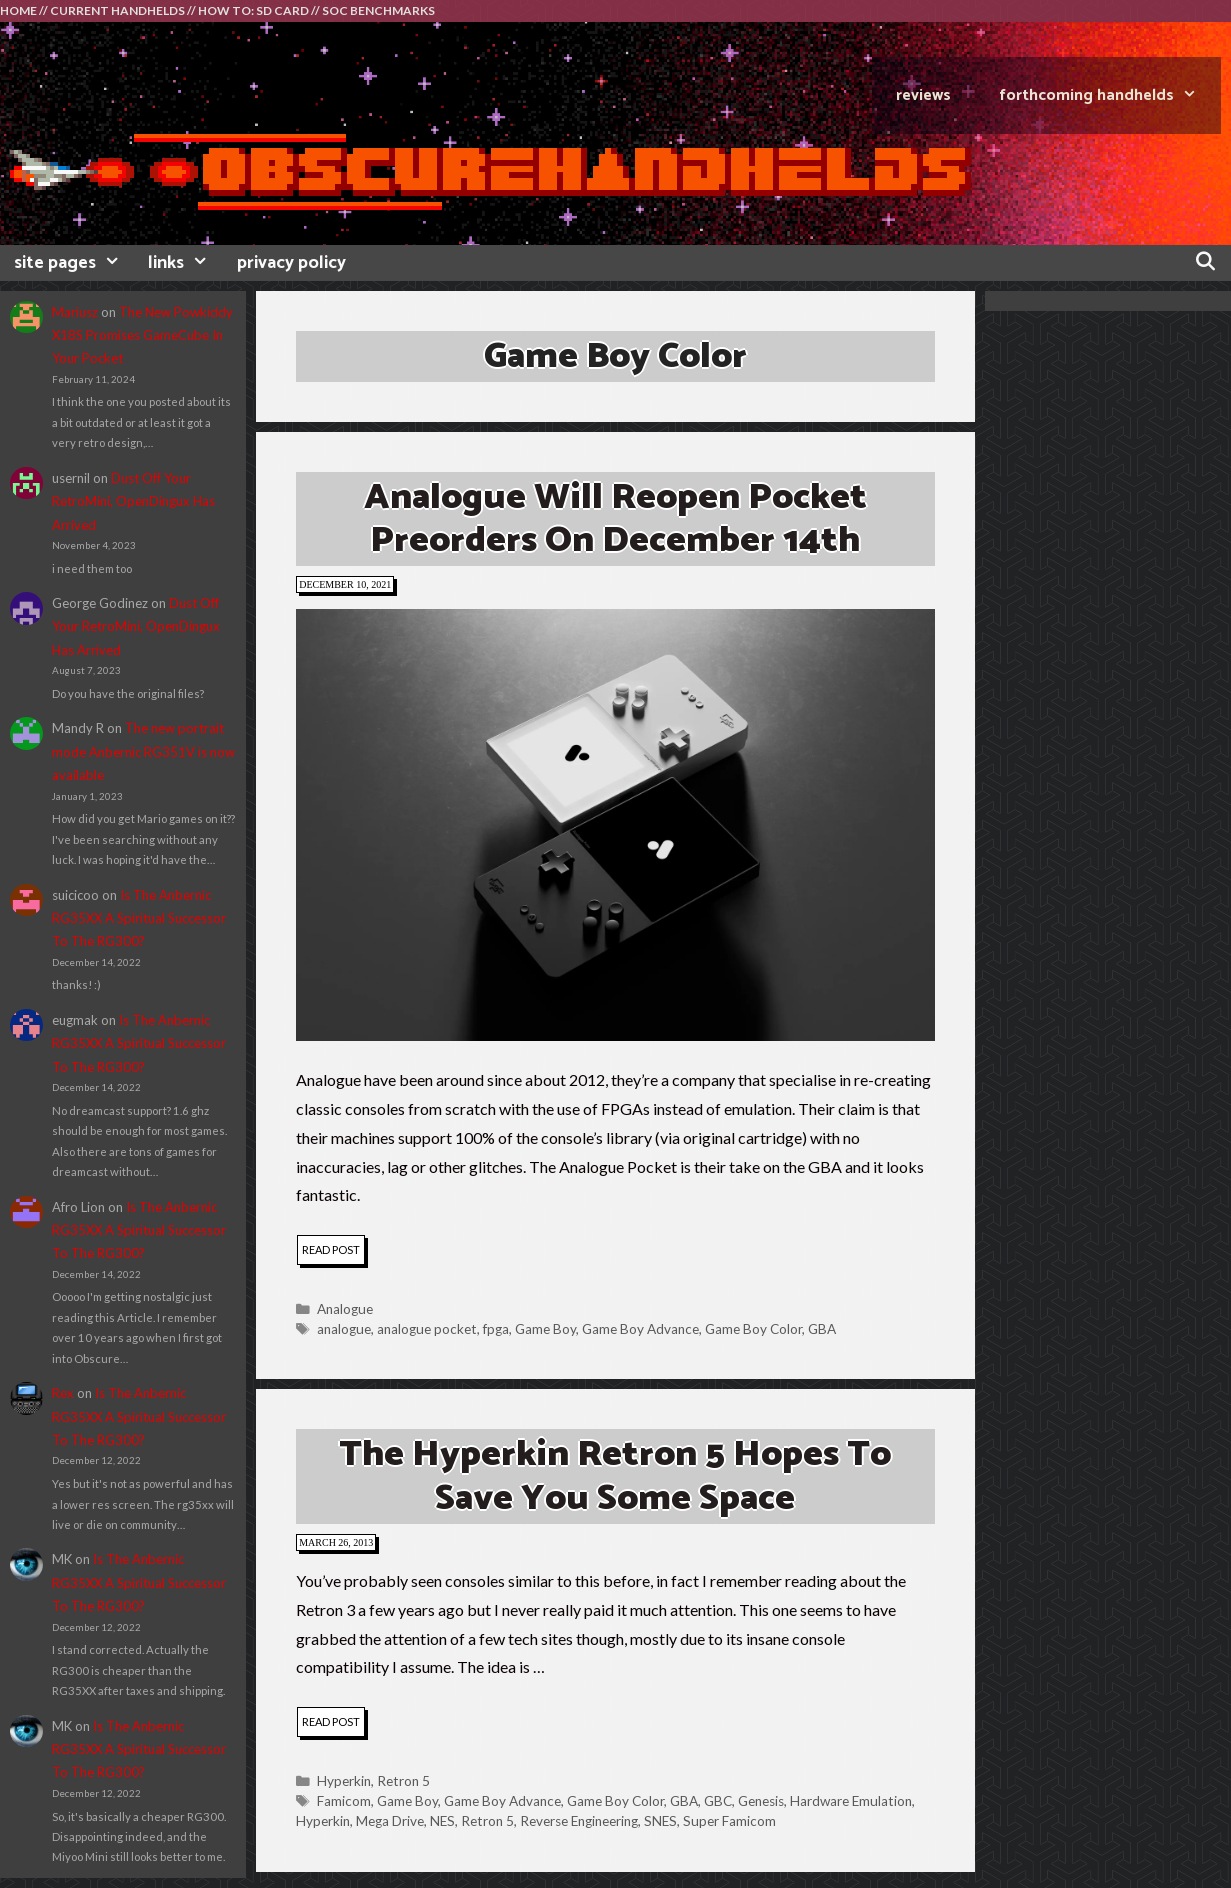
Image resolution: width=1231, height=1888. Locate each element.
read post (333, 1252)
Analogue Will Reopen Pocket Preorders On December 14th (615, 519)
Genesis (761, 1801)
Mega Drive (390, 1821)
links (185, 263)
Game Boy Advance (640, 1329)
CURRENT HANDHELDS (117, 10)
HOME (18, 10)
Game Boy (545, 1329)
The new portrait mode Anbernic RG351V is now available (143, 751)
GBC (718, 1801)
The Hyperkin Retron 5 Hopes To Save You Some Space (615, 1476)
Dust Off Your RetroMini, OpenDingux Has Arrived (133, 501)
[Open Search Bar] (1205, 263)
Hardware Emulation (851, 1801)
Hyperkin (344, 1781)
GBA (822, 1329)
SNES (660, 1821)
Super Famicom (729, 1821)
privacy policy (291, 263)
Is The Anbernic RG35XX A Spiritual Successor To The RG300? (139, 918)
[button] (615, 825)
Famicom (344, 1801)
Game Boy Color (753, 1329)
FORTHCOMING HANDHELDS (1110, 95)
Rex (63, 1393)
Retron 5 (403, 1781)
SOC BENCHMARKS (378, 10)
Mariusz (75, 312)
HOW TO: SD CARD (253, 10)
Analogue (345, 1309)
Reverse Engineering (579, 1821)
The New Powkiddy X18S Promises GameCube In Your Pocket (142, 335)
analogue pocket (427, 1329)
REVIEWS (923, 95)
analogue (344, 1329)
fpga (496, 1329)
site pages (74, 263)
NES (442, 1821)
